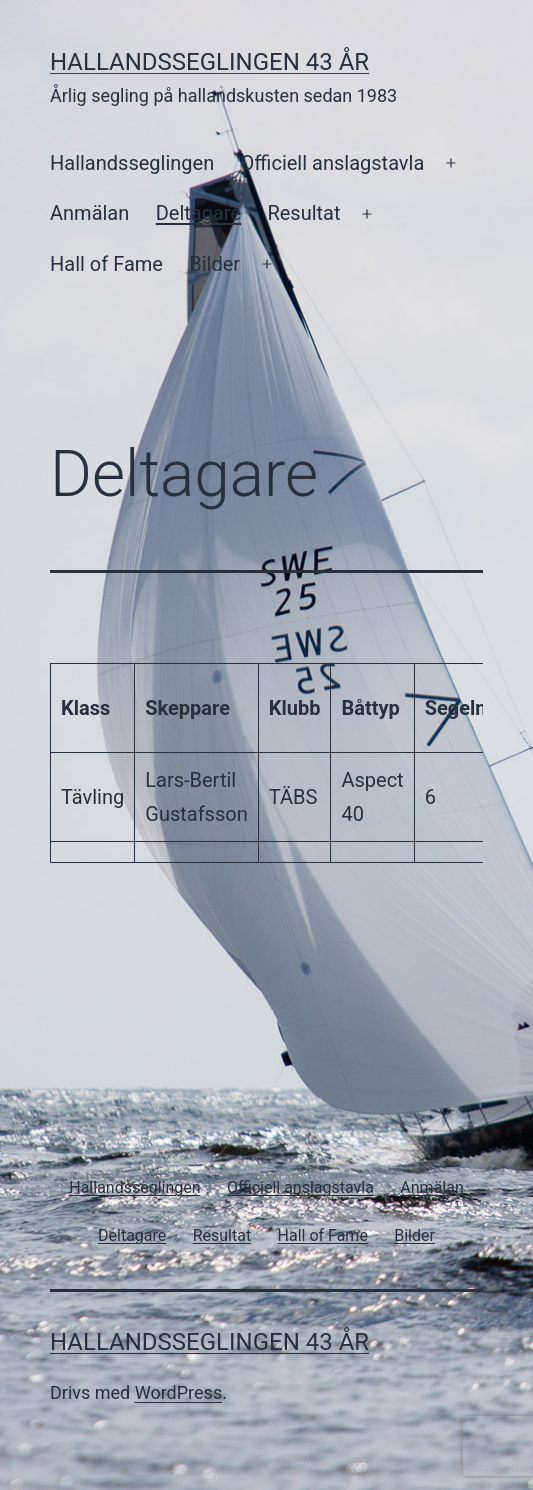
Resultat (303, 213)
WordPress (178, 1392)
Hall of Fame (106, 264)
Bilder (214, 264)
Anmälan (89, 213)
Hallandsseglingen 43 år (209, 62)
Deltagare (198, 213)
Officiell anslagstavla (333, 163)
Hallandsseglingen (132, 163)
